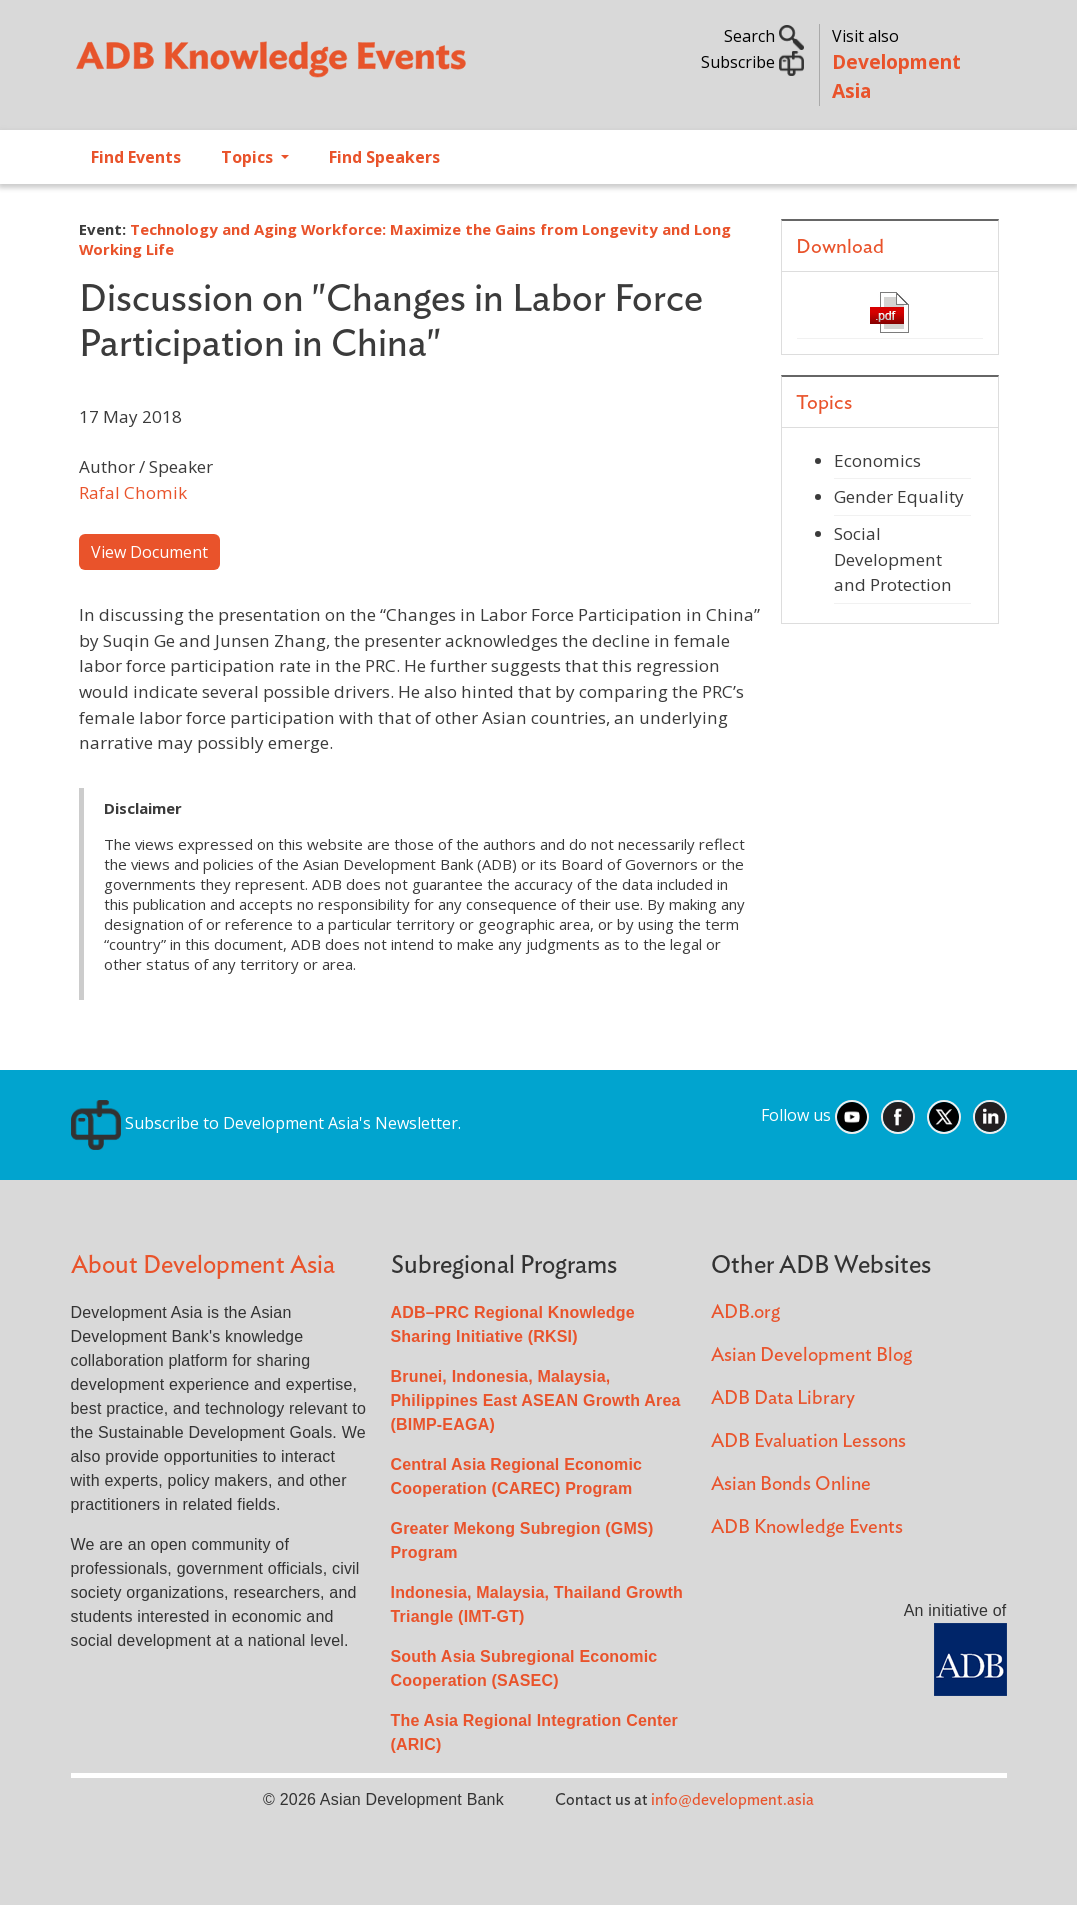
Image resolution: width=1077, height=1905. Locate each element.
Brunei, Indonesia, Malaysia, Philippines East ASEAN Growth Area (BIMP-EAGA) (536, 1400)
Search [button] (764, 36)
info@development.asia (732, 1800)
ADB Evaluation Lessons (808, 1441)
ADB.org (745, 1312)
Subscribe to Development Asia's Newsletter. (266, 1123)
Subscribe (752, 62)
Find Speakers (384, 157)
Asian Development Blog (811, 1355)
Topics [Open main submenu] (249, 157)
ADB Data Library (783, 1398)
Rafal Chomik (133, 492)
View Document (149, 552)
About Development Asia (203, 1265)
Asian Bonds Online (791, 1484)
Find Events (136, 157)
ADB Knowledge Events (807, 1527)
